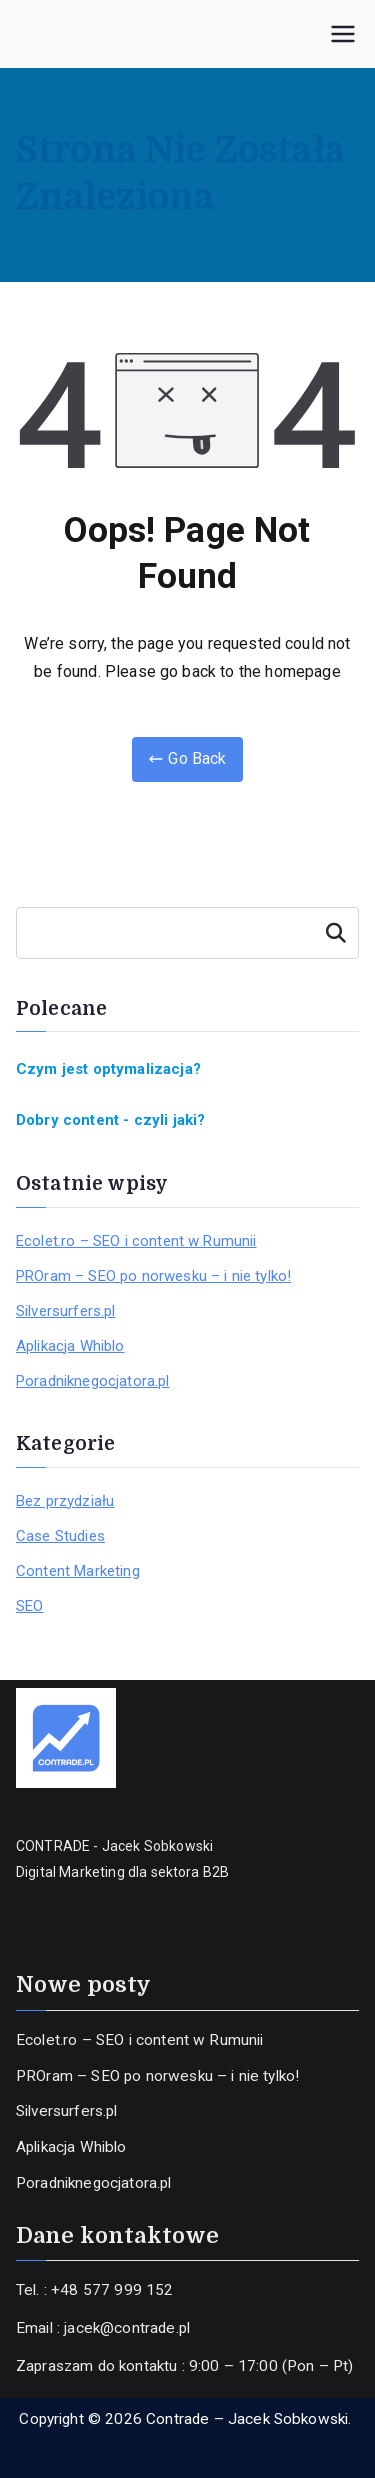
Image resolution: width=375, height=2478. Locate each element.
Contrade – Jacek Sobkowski (247, 2419)
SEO (29, 1606)
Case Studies (60, 1536)
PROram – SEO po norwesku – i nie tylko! (153, 1276)
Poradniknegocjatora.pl (93, 1381)
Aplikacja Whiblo (70, 1346)
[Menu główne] (343, 34)
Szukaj (336, 933)
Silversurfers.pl (66, 1311)
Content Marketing (78, 1571)
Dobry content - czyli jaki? (110, 1120)
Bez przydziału (65, 1501)
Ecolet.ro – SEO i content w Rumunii (136, 1241)
